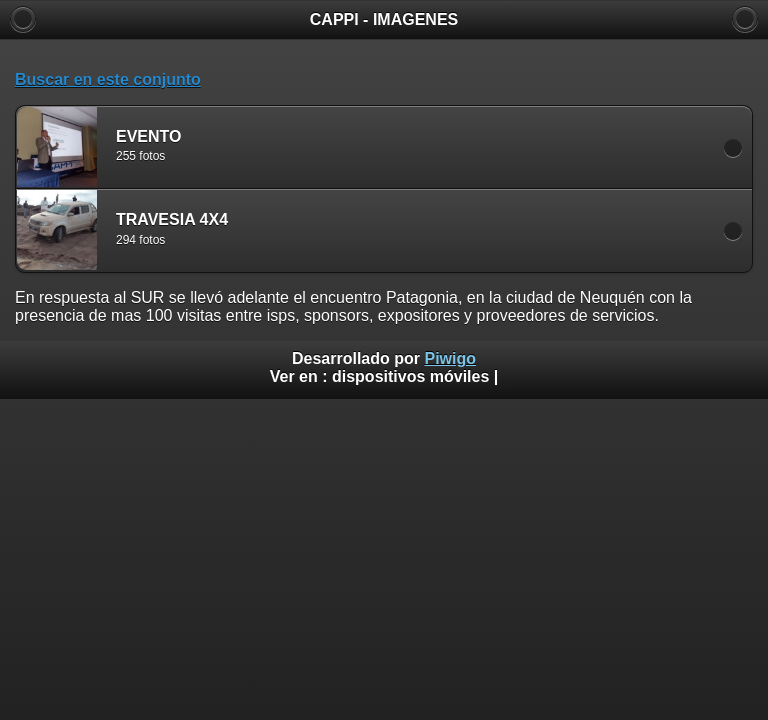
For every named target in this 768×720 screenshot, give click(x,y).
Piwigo (450, 358)
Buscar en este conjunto (108, 79)
